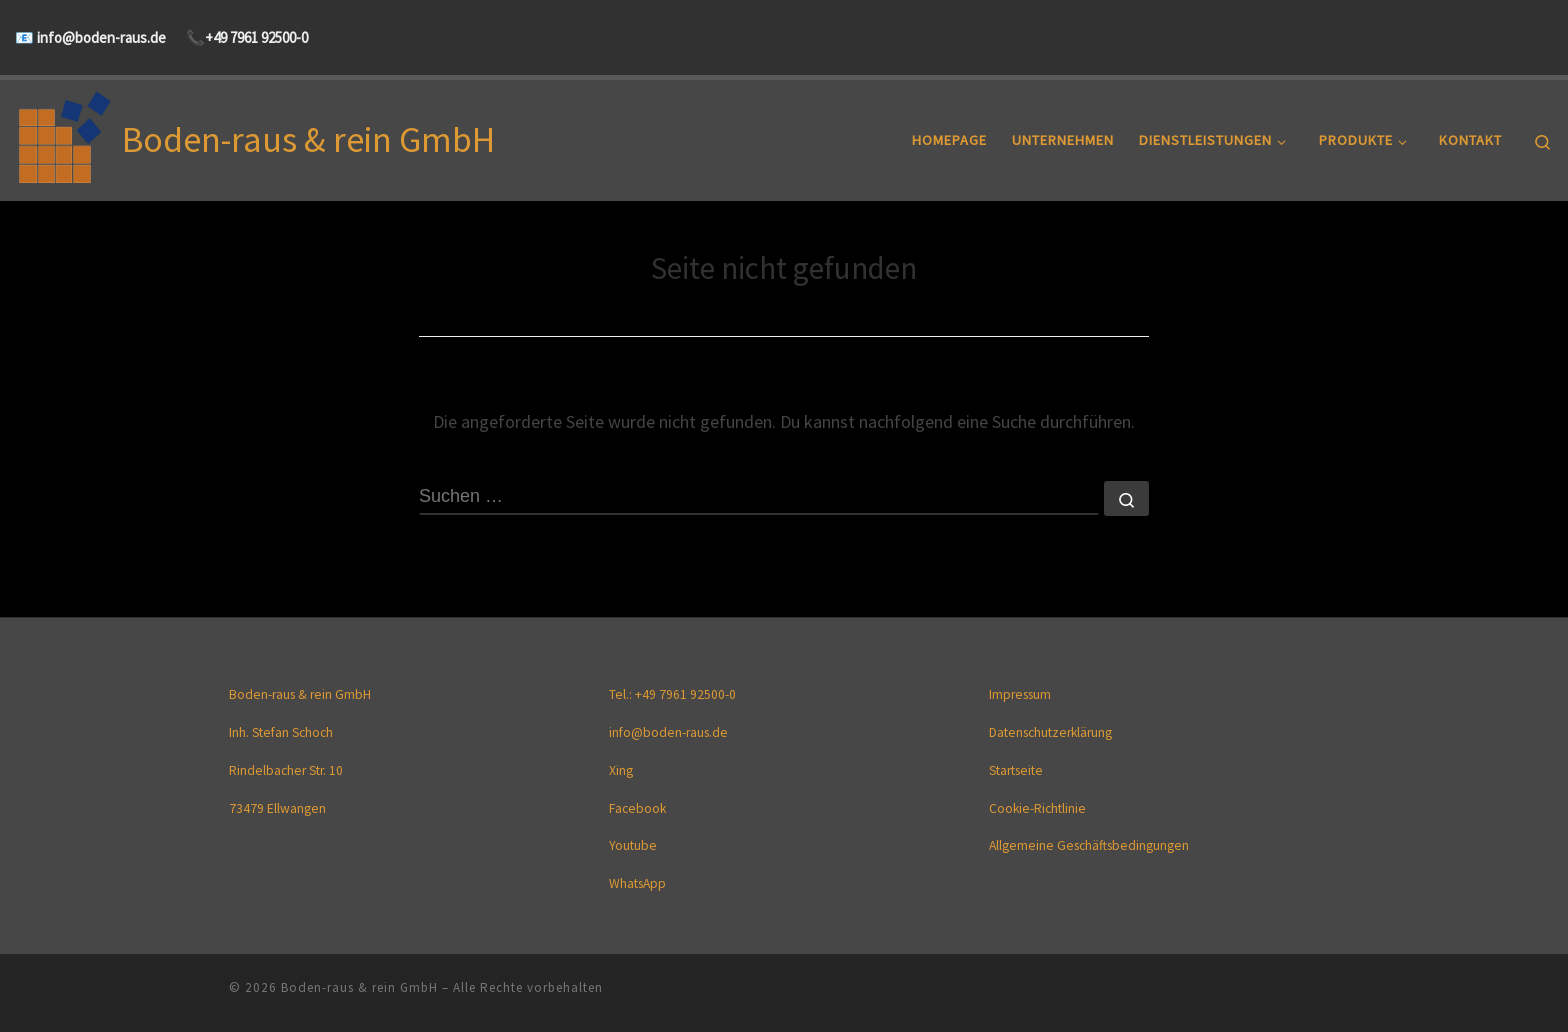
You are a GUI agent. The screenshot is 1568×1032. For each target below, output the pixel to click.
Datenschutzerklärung (1050, 733)
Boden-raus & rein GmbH (359, 987)
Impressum (1020, 695)
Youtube (633, 846)
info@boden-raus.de (100, 37)
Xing (621, 770)
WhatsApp (637, 884)
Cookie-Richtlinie (1037, 808)
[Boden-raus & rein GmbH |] (65, 136)
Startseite (1016, 770)
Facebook (637, 808)
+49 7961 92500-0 (256, 37)
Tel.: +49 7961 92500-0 (672, 695)
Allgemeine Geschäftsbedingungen (1089, 846)
